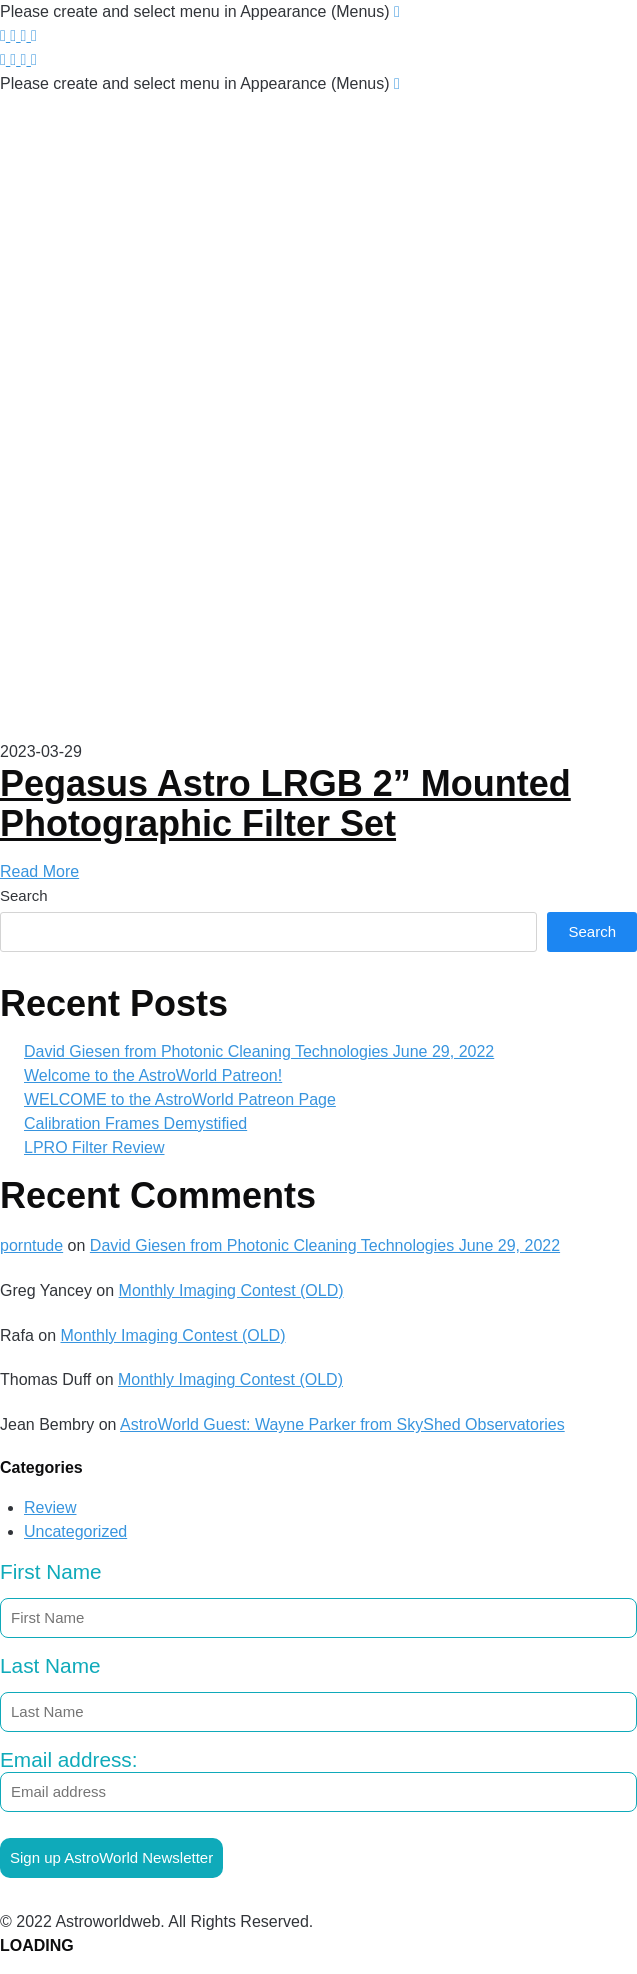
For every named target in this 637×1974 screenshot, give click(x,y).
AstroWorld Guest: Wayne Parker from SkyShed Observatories (342, 1424)
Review (50, 1507)
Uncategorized (75, 1531)
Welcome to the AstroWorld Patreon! (153, 1075)
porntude (31, 1245)
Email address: (318, 1780)
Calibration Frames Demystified (135, 1123)
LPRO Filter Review (94, 1147)
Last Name (50, 1665)
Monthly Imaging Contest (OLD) (231, 1290)
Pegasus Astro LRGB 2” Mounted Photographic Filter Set (285, 803)
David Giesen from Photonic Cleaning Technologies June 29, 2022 (259, 1051)
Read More (39, 871)
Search (24, 895)
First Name (51, 1571)
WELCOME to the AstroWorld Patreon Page (180, 1099)
